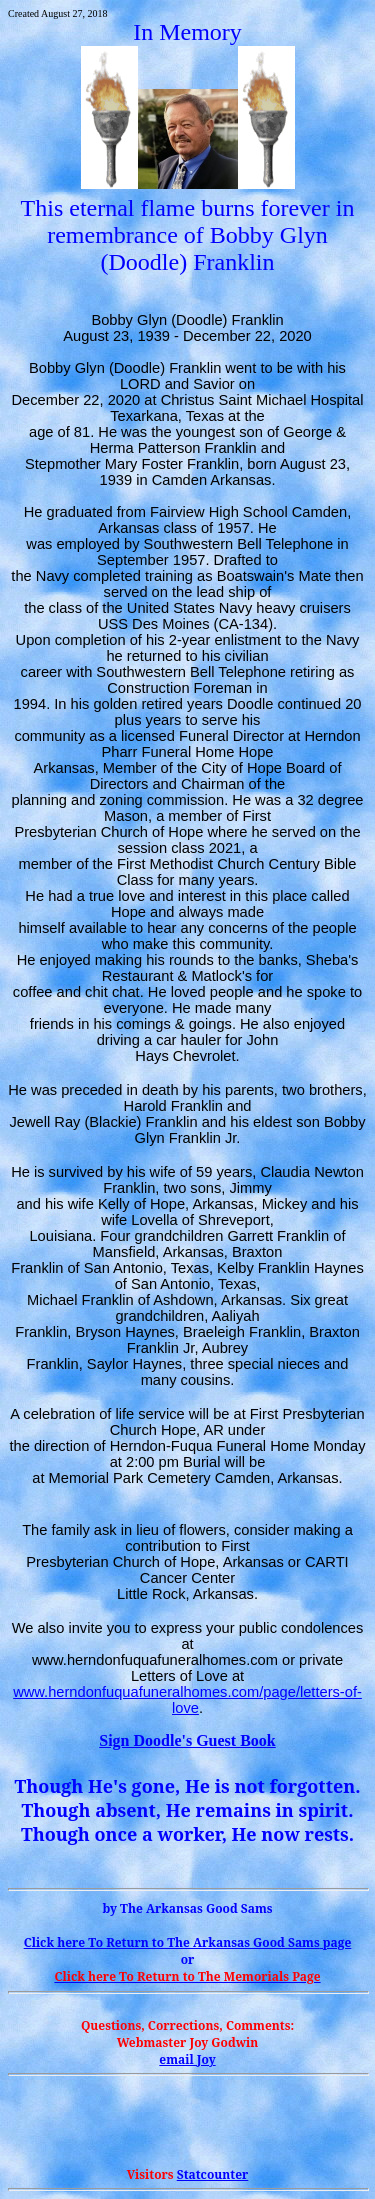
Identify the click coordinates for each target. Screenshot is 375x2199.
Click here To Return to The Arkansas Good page (188, 1942)
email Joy (187, 2059)
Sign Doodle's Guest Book (187, 1740)
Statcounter (213, 2174)
